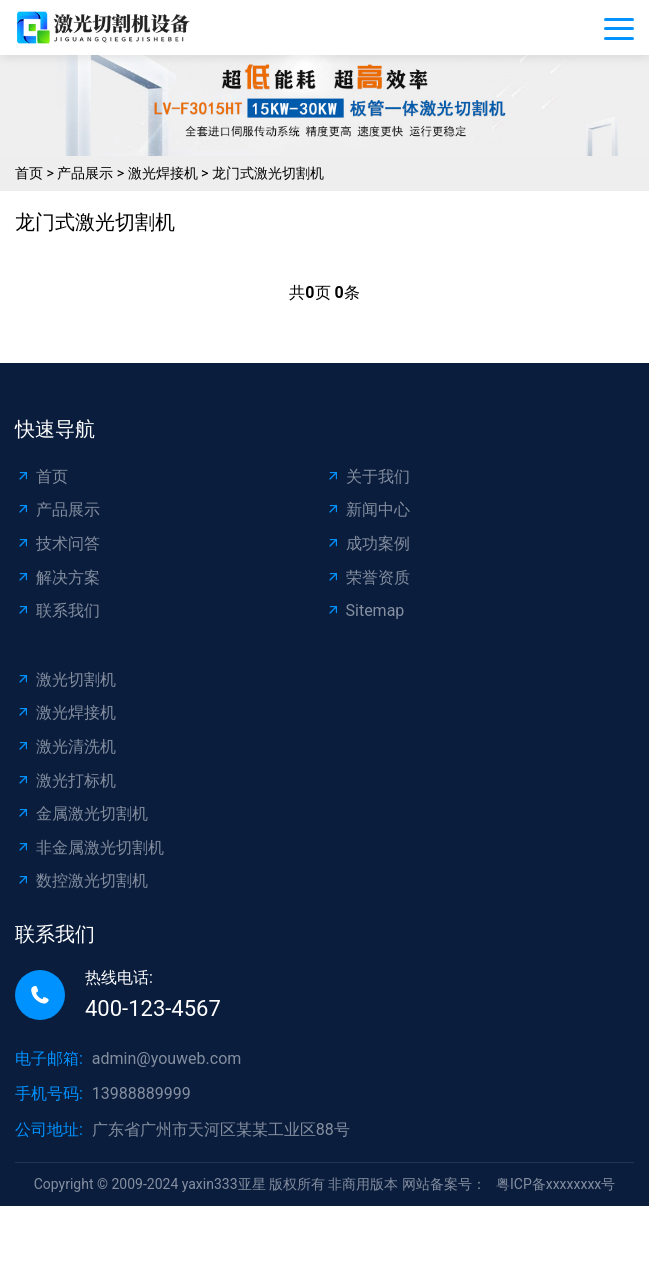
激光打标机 (65, 780)
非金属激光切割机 (89, 847)
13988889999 (141, 1093)
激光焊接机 (163, 173)
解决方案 (57, 577)
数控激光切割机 (81, 880)
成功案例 (367, 543)
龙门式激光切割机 (268, 173)
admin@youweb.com (167, 1058)
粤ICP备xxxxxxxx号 (555, 1184)
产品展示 (85, 173)
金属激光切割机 (81, 813)
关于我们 (367, 476)
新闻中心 (367, 509)
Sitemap (365, 610)
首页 (29, 173)
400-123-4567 (153, 1008)
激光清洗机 (65, 746)
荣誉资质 (367, 577)
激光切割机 (65, 679)
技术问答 (57, 543)
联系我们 (57, 610)
